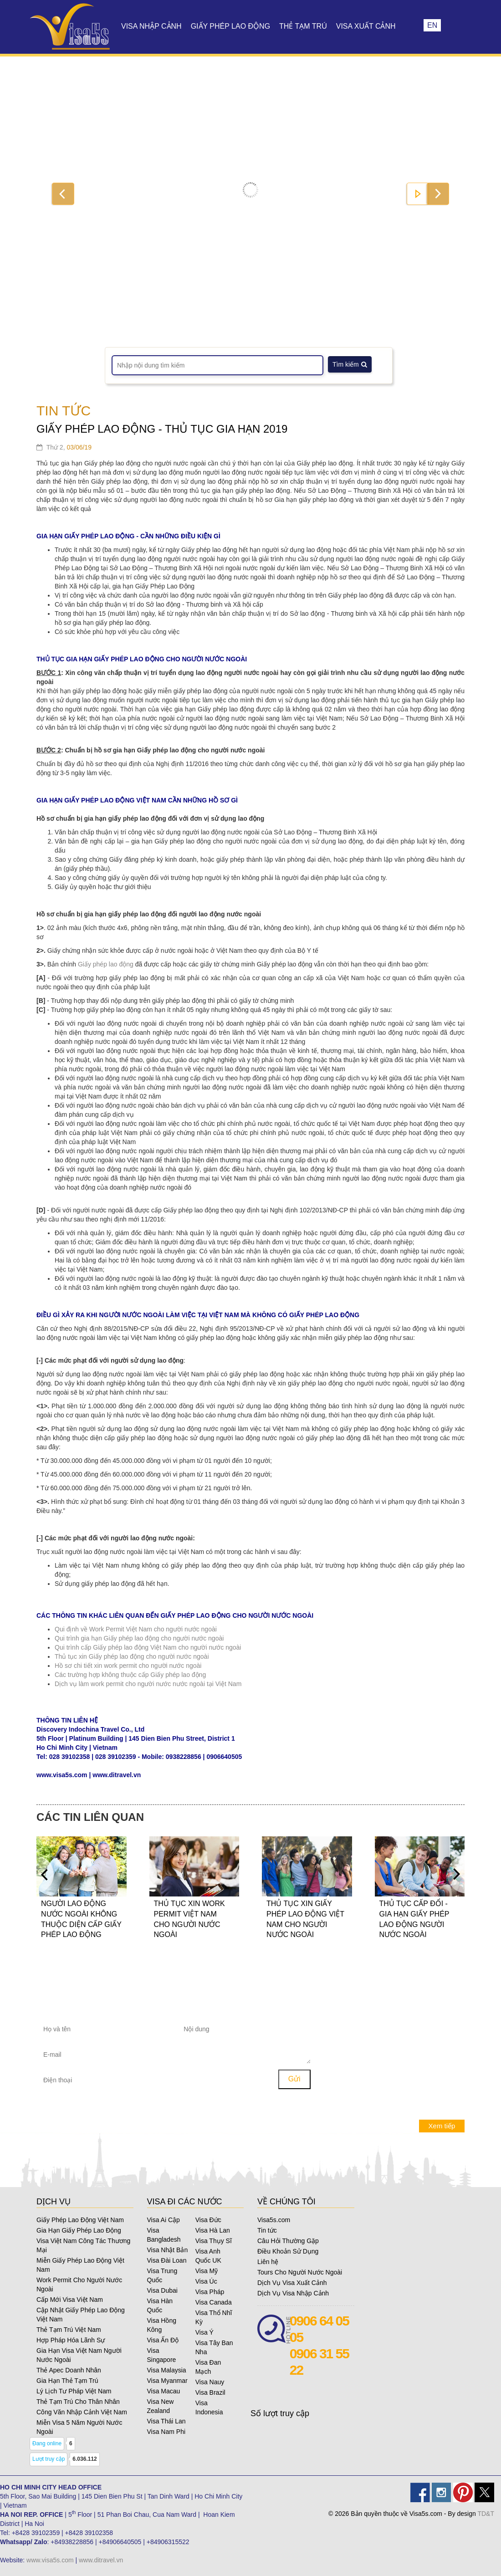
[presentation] (225, 2082)
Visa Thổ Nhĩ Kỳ (213, 2317)
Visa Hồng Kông (162, 2325)
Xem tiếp (442, 2126)
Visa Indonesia (209, 2407)
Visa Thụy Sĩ (213, 2240)
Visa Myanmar (167, 2380)
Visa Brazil (210, 2392)
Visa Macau (163, 2391)
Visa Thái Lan (166, 2421)
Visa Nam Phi (166, 2431)
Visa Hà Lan (212, 2230)
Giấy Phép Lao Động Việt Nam (80, 2219)
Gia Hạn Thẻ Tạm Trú (67, 2380)
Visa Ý (204, 2332)
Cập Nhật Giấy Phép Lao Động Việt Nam (80, 2314)
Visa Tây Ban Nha (214, 2347)
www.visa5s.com (49, 2560)
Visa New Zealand (160, 2406)
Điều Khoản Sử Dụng (287, 2251)
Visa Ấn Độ (163, 2340)
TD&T (485, 2513)
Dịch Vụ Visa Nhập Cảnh (293, 2293)
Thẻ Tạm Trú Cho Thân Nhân (78, 2401)
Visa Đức (208, 2219)
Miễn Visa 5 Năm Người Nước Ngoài (79, 2427)
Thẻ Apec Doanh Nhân (68, 2370)
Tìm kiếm (349, 364)
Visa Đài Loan (167, 2260)
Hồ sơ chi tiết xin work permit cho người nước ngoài (128, 1665)
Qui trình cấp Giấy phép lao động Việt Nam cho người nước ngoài (148, 1647)
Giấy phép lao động (106, 964)
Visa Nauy (210, 2382)
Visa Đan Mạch (208, 2367)
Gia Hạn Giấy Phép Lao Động (78, 2230)
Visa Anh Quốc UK (208, 2256)
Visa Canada (213, 2302)
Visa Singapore (161, 2355)
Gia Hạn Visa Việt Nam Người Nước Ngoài (79, 2355)
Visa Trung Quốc (162, 2275)
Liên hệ (267, 2261)
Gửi (294, 2079)
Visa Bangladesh (164, 2235)
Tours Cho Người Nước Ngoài (299, 2272)
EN (432, 25)
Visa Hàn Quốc (160, 2305)
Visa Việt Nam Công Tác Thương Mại (83, 2245)
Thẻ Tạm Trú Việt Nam (68, 2329)
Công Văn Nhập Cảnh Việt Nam (81, 2412)
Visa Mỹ (206, 2270)
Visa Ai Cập (163, 2219)
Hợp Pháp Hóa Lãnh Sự (70, 2340)
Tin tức (267, 2230)
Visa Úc (206, 2281)
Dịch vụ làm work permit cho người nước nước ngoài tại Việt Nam (148, 1683)
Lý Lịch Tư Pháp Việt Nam (73, 2391)
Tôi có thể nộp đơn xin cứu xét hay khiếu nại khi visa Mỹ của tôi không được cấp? (401, 2065)
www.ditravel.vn (101, 2560)
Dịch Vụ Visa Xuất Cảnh (292, 2282)
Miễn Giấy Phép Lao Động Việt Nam (80, 2265)
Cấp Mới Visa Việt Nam (69, 2299)
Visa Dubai (162, 2290)
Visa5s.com (273, 2219)
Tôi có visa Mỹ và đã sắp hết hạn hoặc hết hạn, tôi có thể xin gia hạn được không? (400, 2015)
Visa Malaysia (166, 2370)
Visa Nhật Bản (167, 2250)
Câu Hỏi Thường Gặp (288, 2240)
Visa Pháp (210, 2291)
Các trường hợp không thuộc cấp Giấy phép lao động (130, 1674)
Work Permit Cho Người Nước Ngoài (79, 2284)
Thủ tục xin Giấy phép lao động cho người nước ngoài (132, 1656)
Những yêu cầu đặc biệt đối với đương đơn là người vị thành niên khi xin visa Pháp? (399, 2094)
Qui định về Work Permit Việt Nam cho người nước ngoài (136, 1629)
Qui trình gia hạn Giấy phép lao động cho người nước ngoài (139, 1638)
